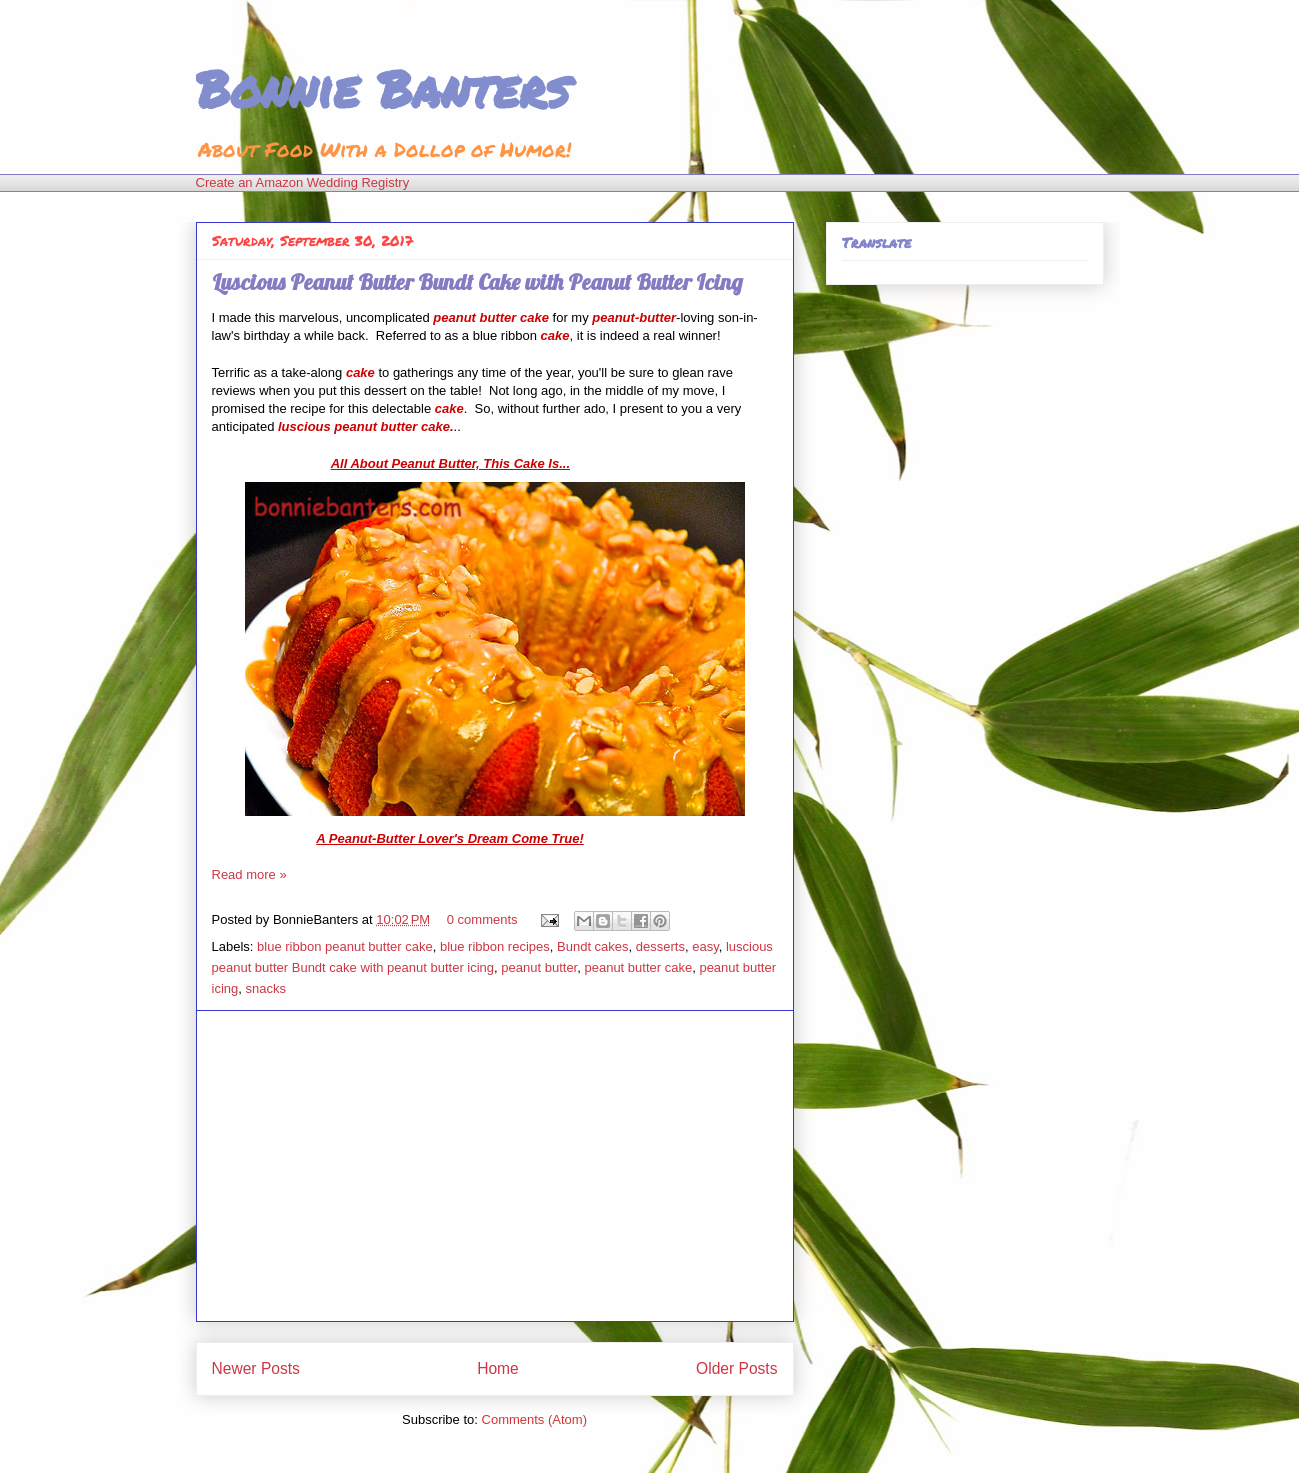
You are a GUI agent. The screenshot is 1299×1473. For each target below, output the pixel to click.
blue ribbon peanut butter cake (345, 946)
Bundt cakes (593, 946)
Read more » (249, 874)
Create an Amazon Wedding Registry (303, 182)
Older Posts (736, 1368)
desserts (660, 946)
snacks (265, 988)
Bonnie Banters (382, 88)
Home (498, 1368)
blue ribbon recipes (495, 946)
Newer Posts (256, 1368)
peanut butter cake (638, 967)
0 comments (482, 919)
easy (705, 946)
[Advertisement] (495, 1166)
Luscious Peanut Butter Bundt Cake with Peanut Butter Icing (477, 282)
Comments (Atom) (534, 1419)
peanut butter (539, 967)
